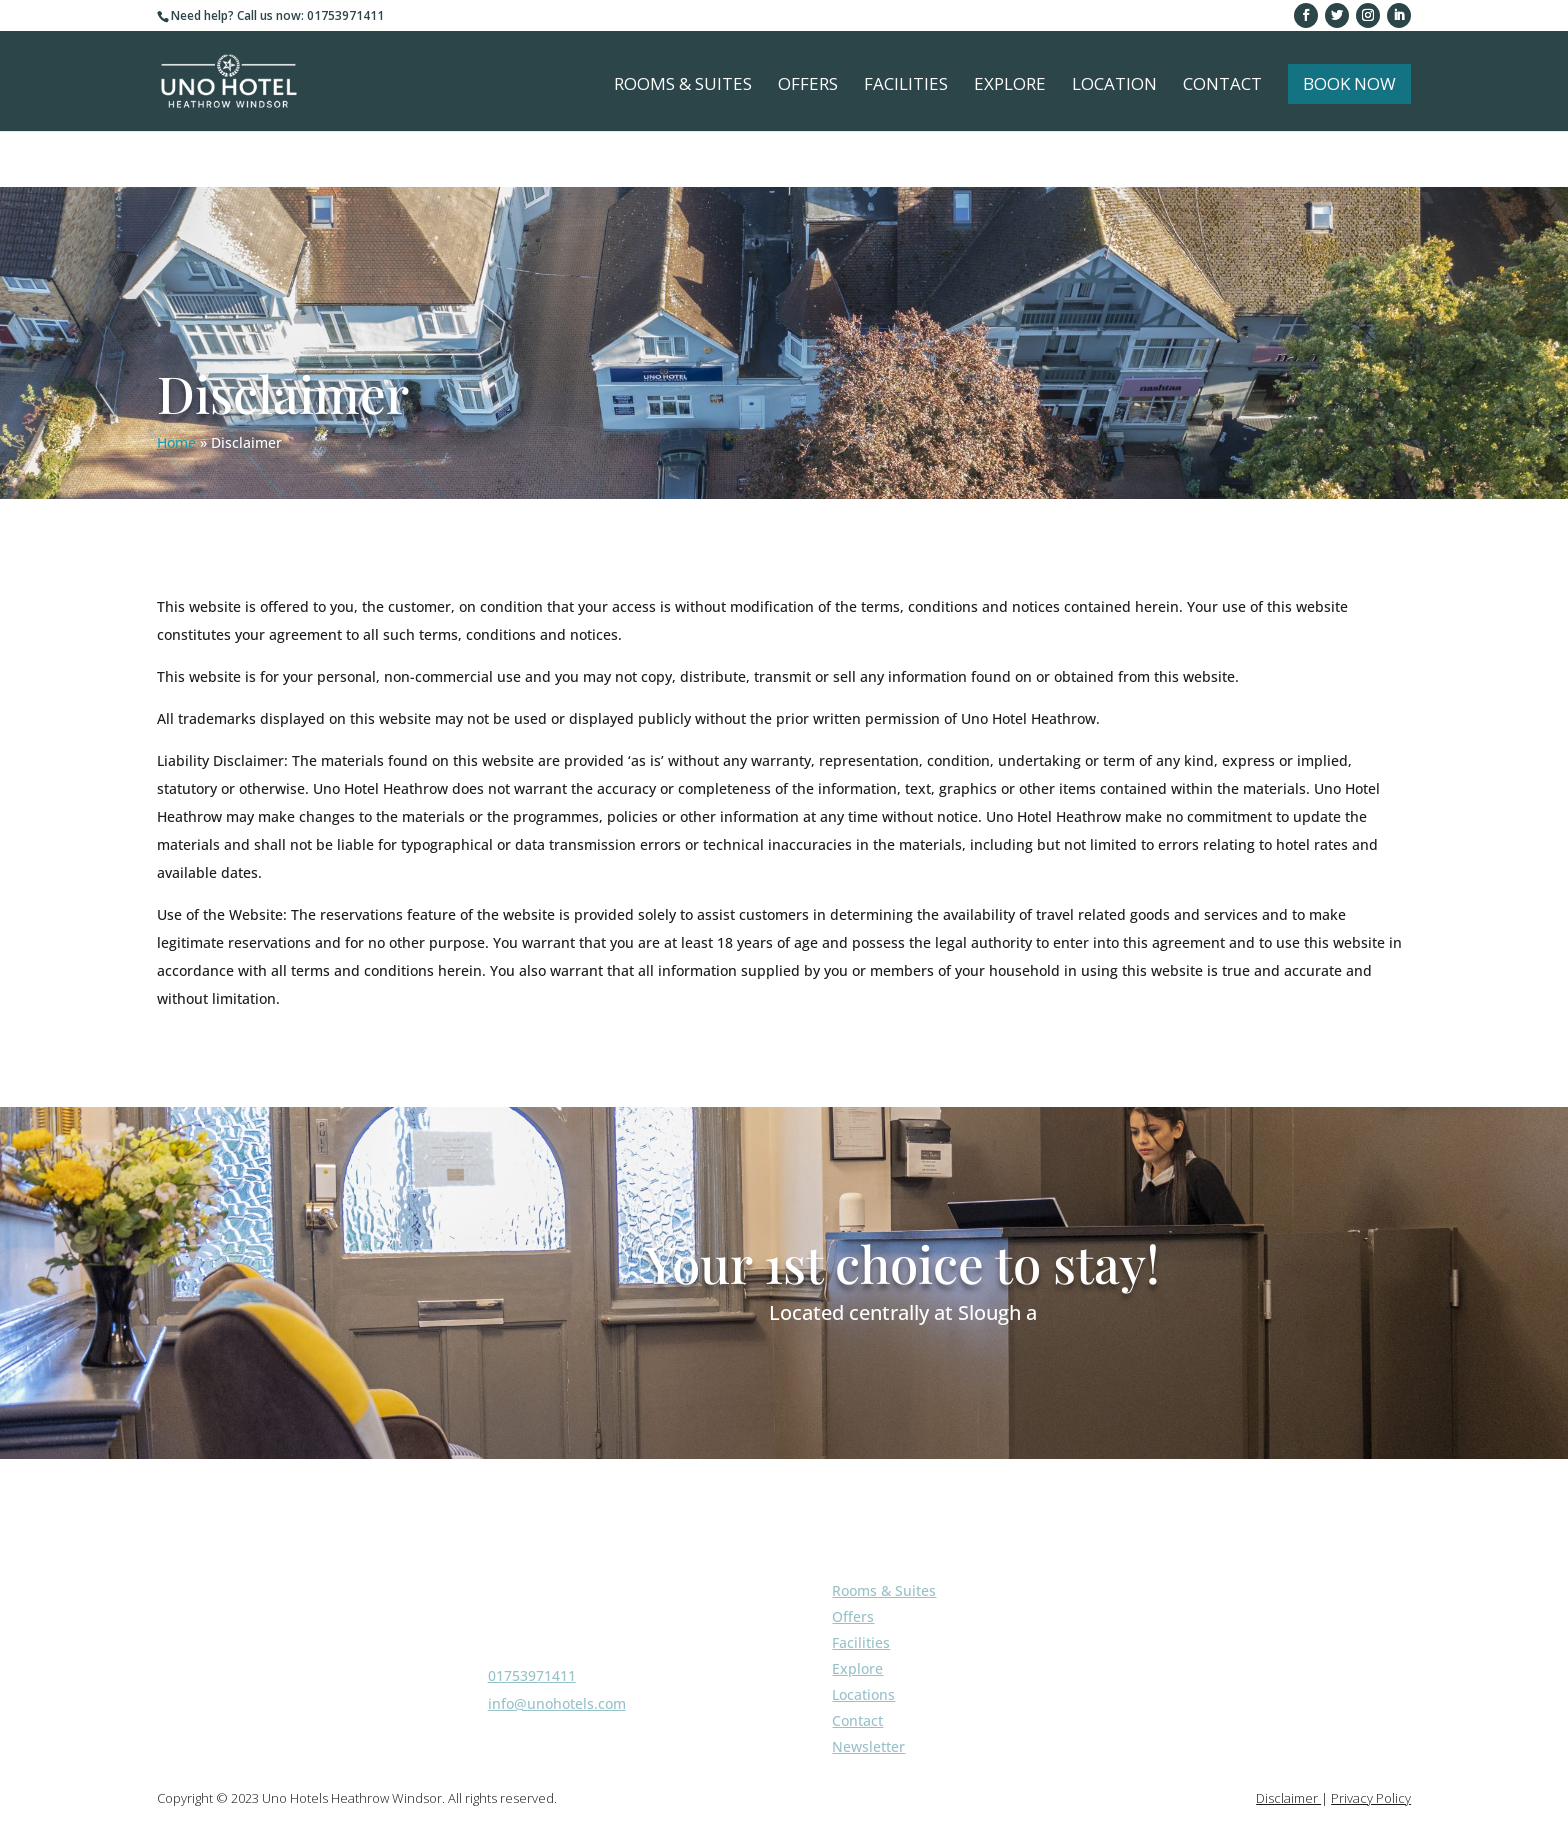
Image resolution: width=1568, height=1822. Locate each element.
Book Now (1349, 83)
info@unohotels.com (557, 1703)
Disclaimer (1288, 1798)
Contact (1222, 86)
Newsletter (868, 1746)
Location (1114, 86)
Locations (863, 1694)
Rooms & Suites (683, 86)
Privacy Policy (1371, 1798)
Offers (808, 86)
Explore (1010, 86)
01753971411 (532, 1675)
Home (176, 442)
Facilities (906, 86)
